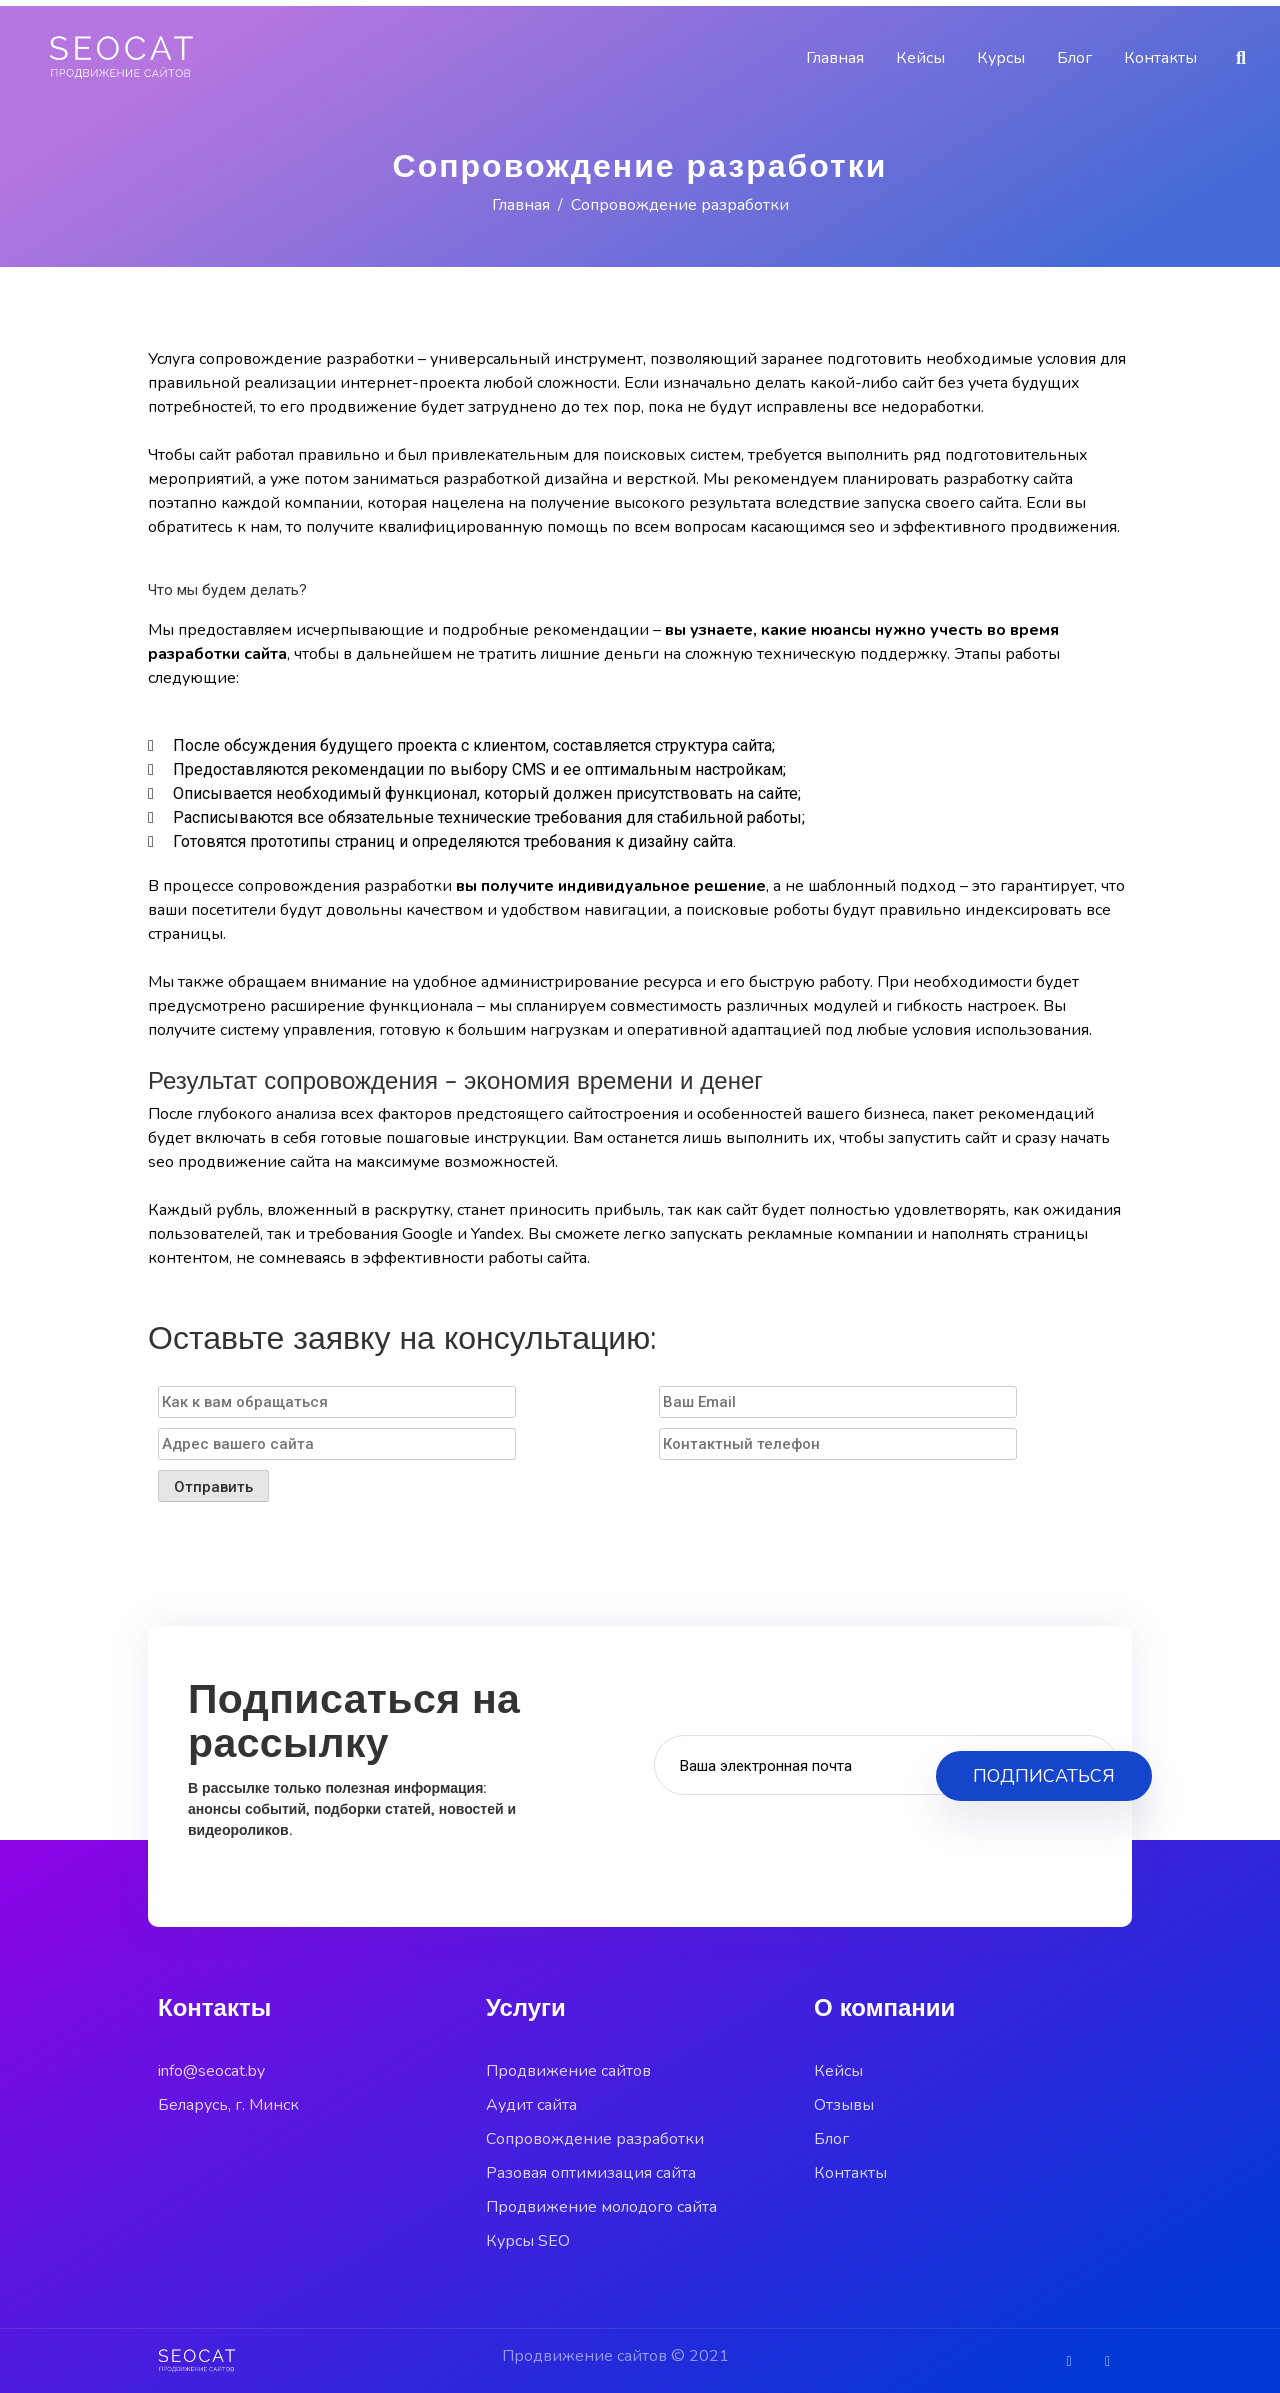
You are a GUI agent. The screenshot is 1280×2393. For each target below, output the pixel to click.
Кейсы (920, 58)
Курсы (1001, 58)
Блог (1074, 58)
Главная (835, 58)
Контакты (1160, 58)
